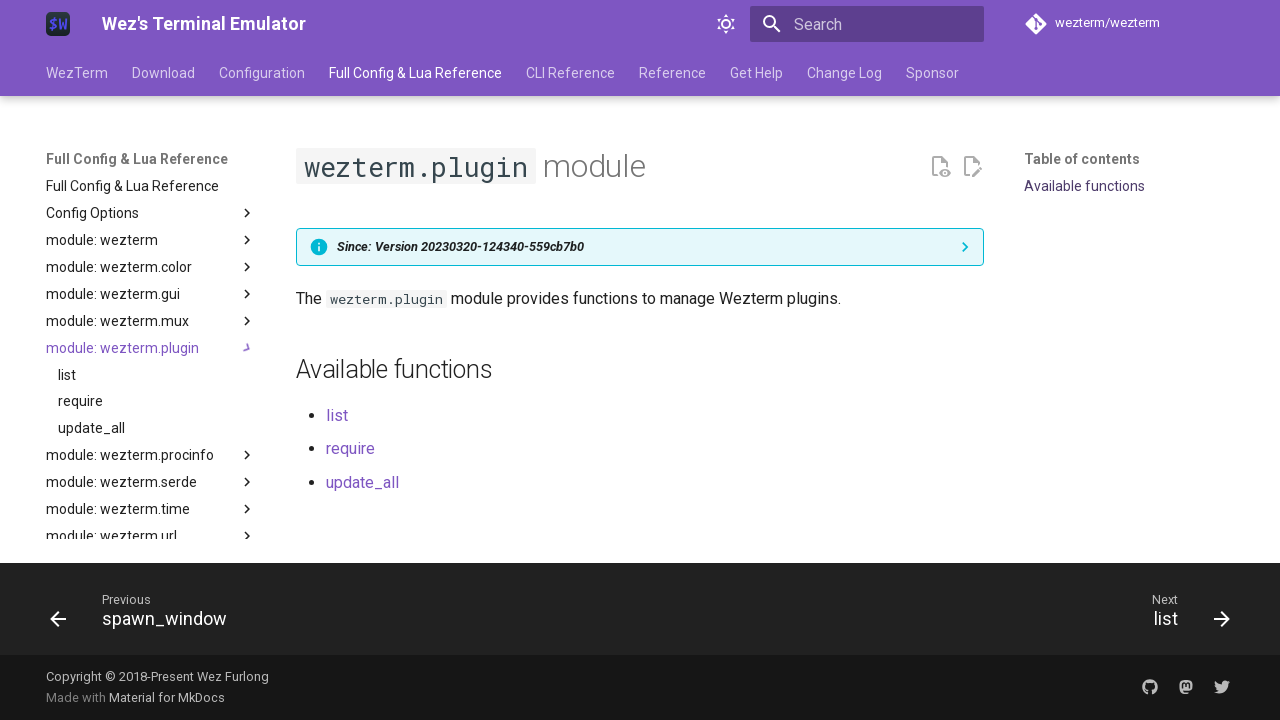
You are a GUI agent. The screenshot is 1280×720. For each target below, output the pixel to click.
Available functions (1084, 186)
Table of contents (1082, 159)
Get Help (756, 73)
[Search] (867, 24)
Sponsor (932, 73)
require (350, 448)
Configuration (262, 73)
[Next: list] (1184, 615)
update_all (362, 482)
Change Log (844, 73)
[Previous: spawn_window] (145, 615)
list (337, 415)
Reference (672, 73)
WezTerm (77, 73)
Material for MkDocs (167, 697)
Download (163, 73)
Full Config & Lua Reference (415, 73)
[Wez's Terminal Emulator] (58, 24)
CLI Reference (570, 73)
